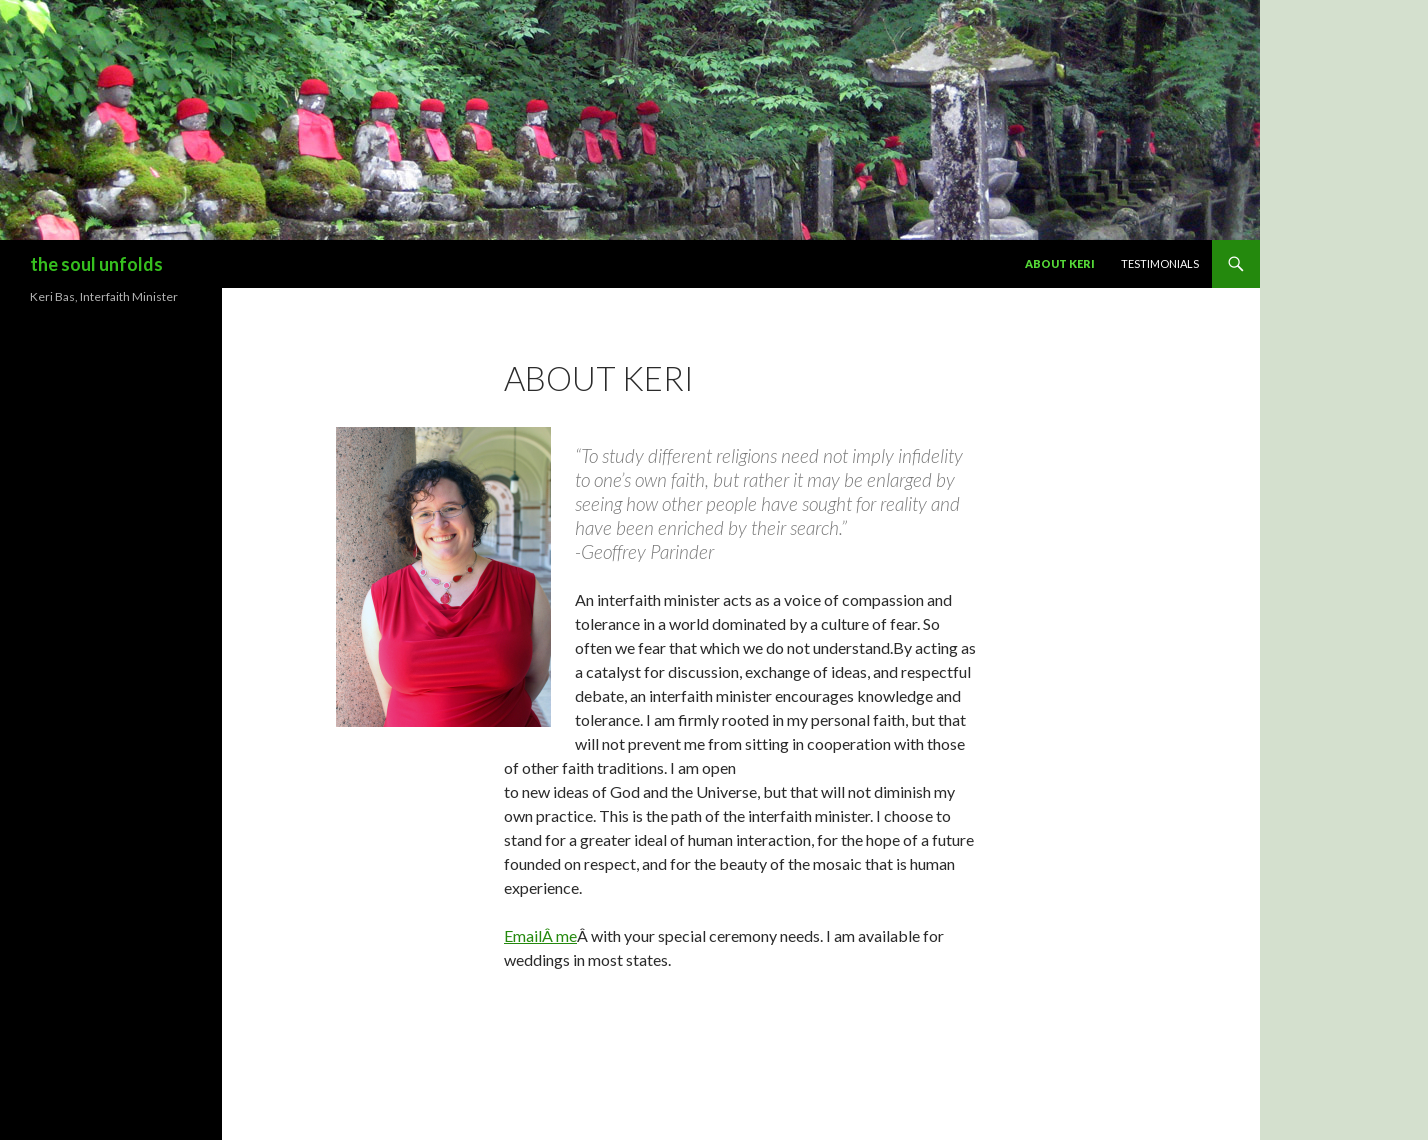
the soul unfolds (96, 264)
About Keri (1060, 263)
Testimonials (1160, 263)
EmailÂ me (540, 935)
